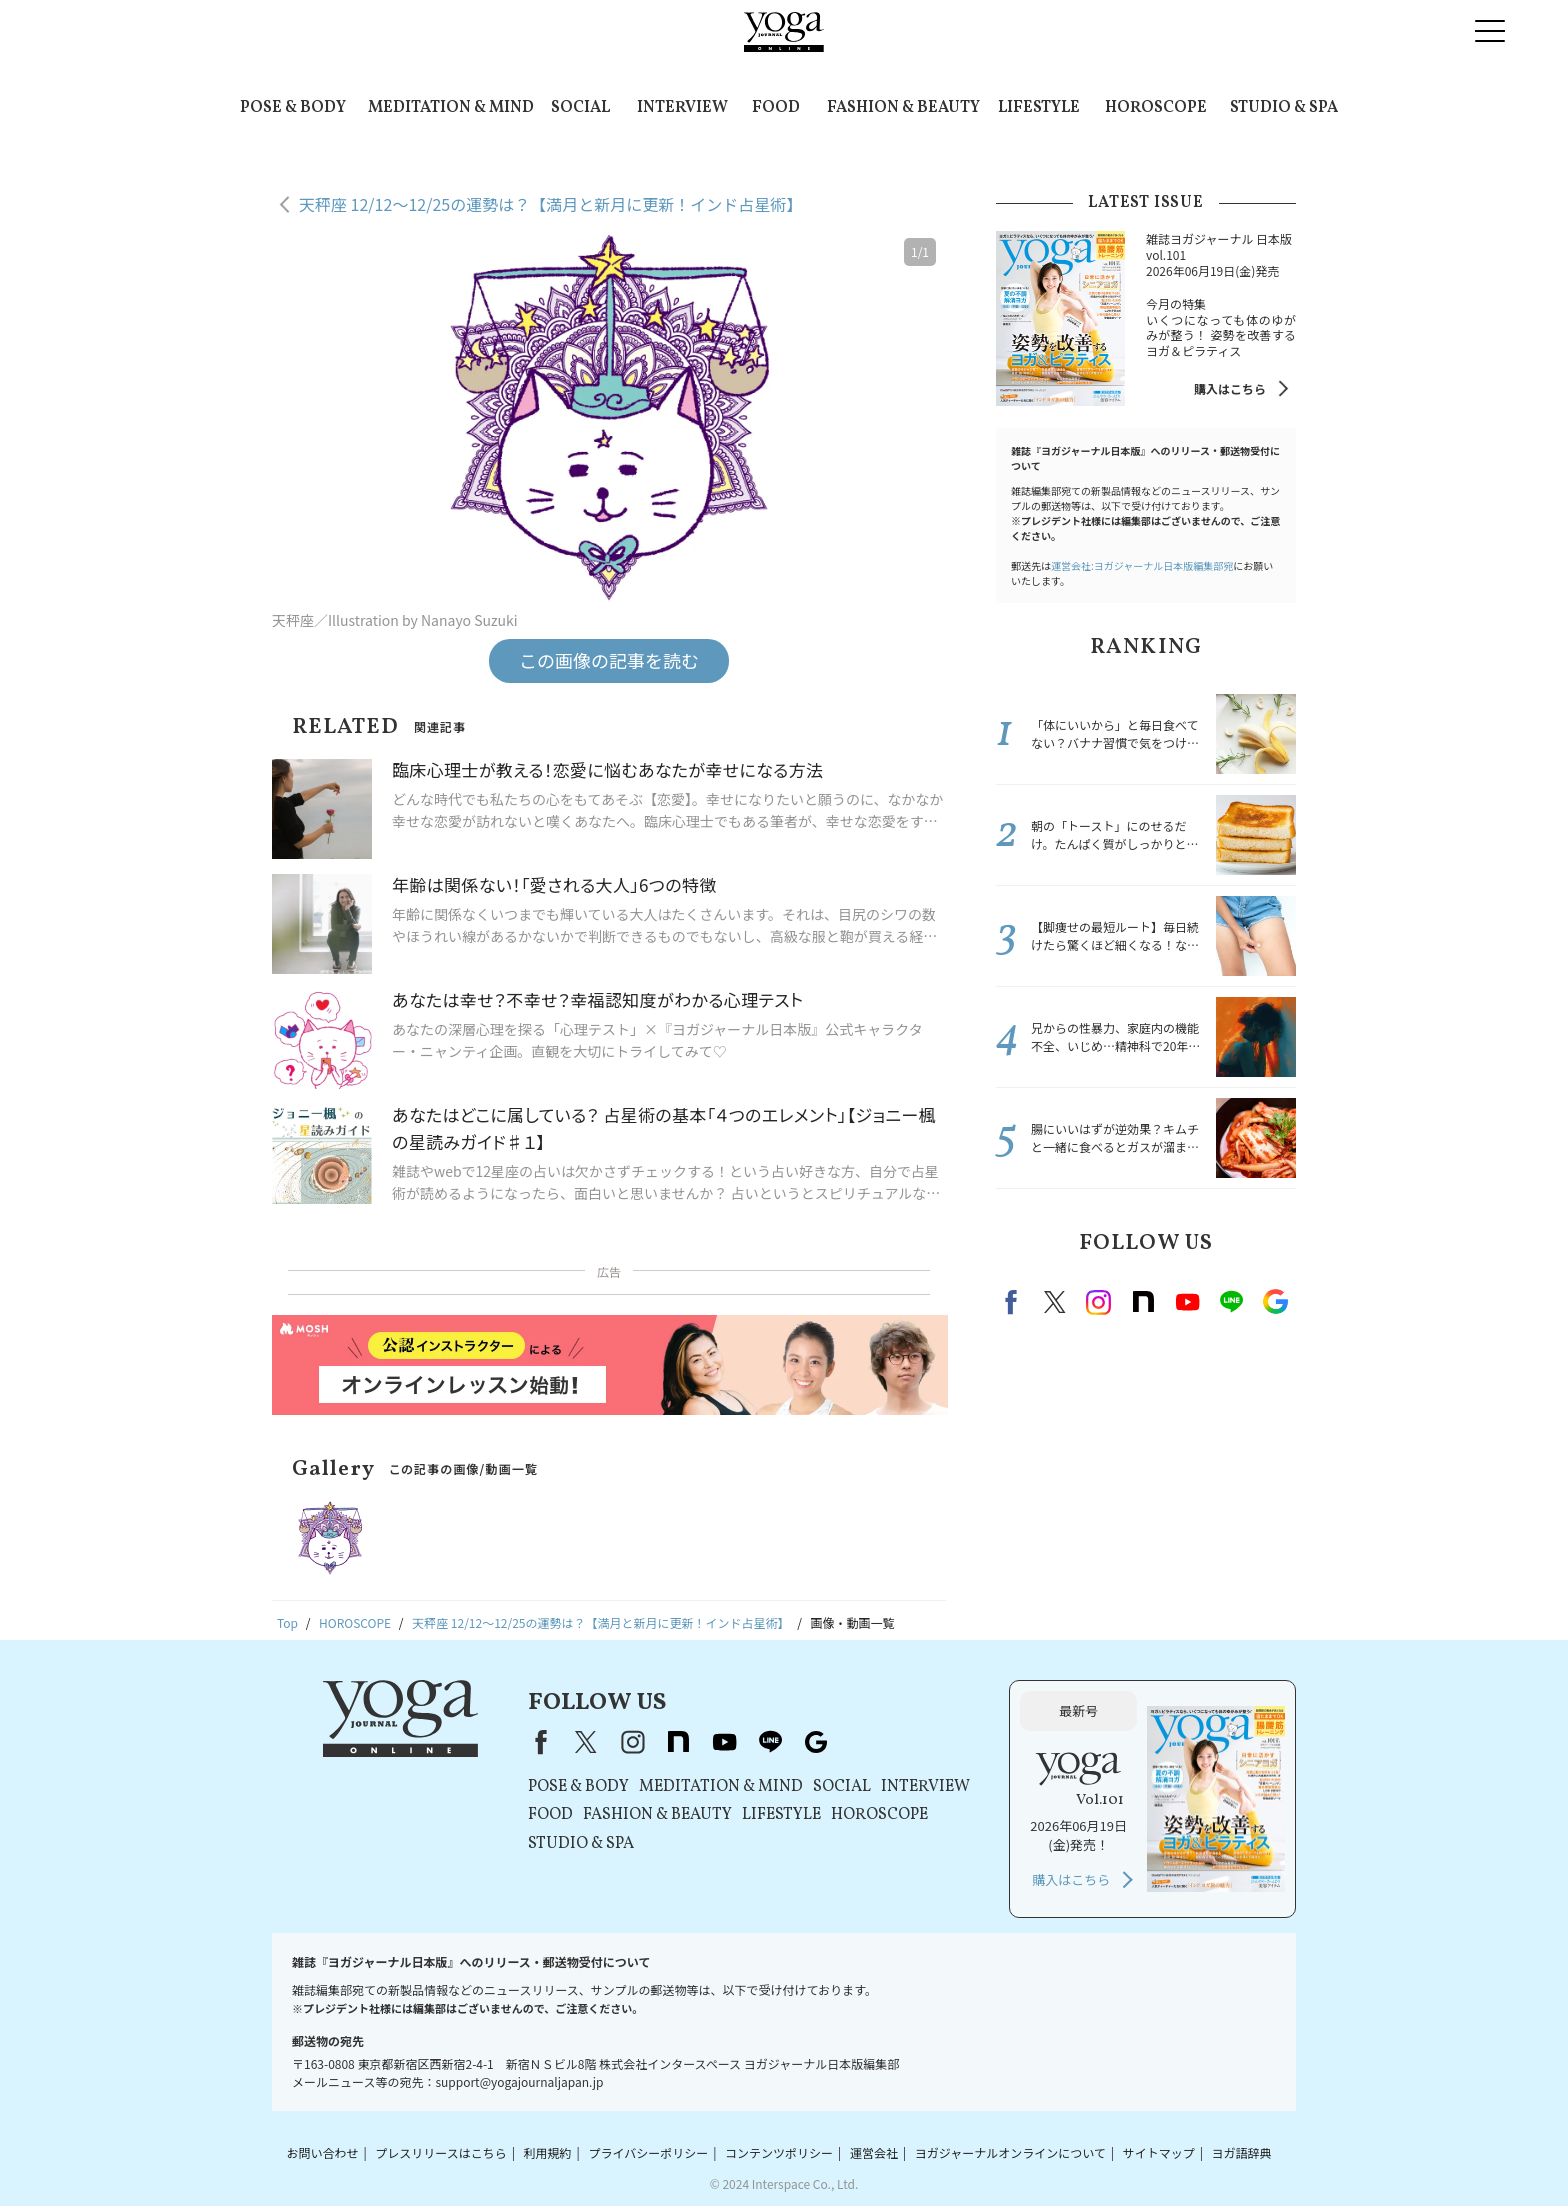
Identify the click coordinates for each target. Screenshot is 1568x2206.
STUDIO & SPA (1284, 108)
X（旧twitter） (1055, 1302)
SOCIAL (580, 108)
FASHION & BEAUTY (903, 108)
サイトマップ (1159, 2152)
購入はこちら (1230, 388)
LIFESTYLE (1039, 108)
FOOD (776, 108)
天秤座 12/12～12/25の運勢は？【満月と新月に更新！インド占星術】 (550, 204)
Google (1275, 1302)
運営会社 (874, 2152)
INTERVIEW (682, 108)
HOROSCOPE (1156, 108)
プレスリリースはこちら (440, 2152)
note (1143, 1302)
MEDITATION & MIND (451, 108)
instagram (1099, 1302)
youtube (724, 1742)
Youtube (1187, 1302)
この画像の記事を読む (609, 660)
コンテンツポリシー (779, 2152)
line (1231, 1302)
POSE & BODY (293, 108)
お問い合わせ (322, 2152)
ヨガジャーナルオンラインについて (1010, 2152)
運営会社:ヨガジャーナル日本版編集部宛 (1142, 565)
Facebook (1014, 1302)
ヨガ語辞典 (1242, 2152)
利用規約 (548, 2152)
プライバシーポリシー (648, 2152)
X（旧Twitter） (586, 1742)
